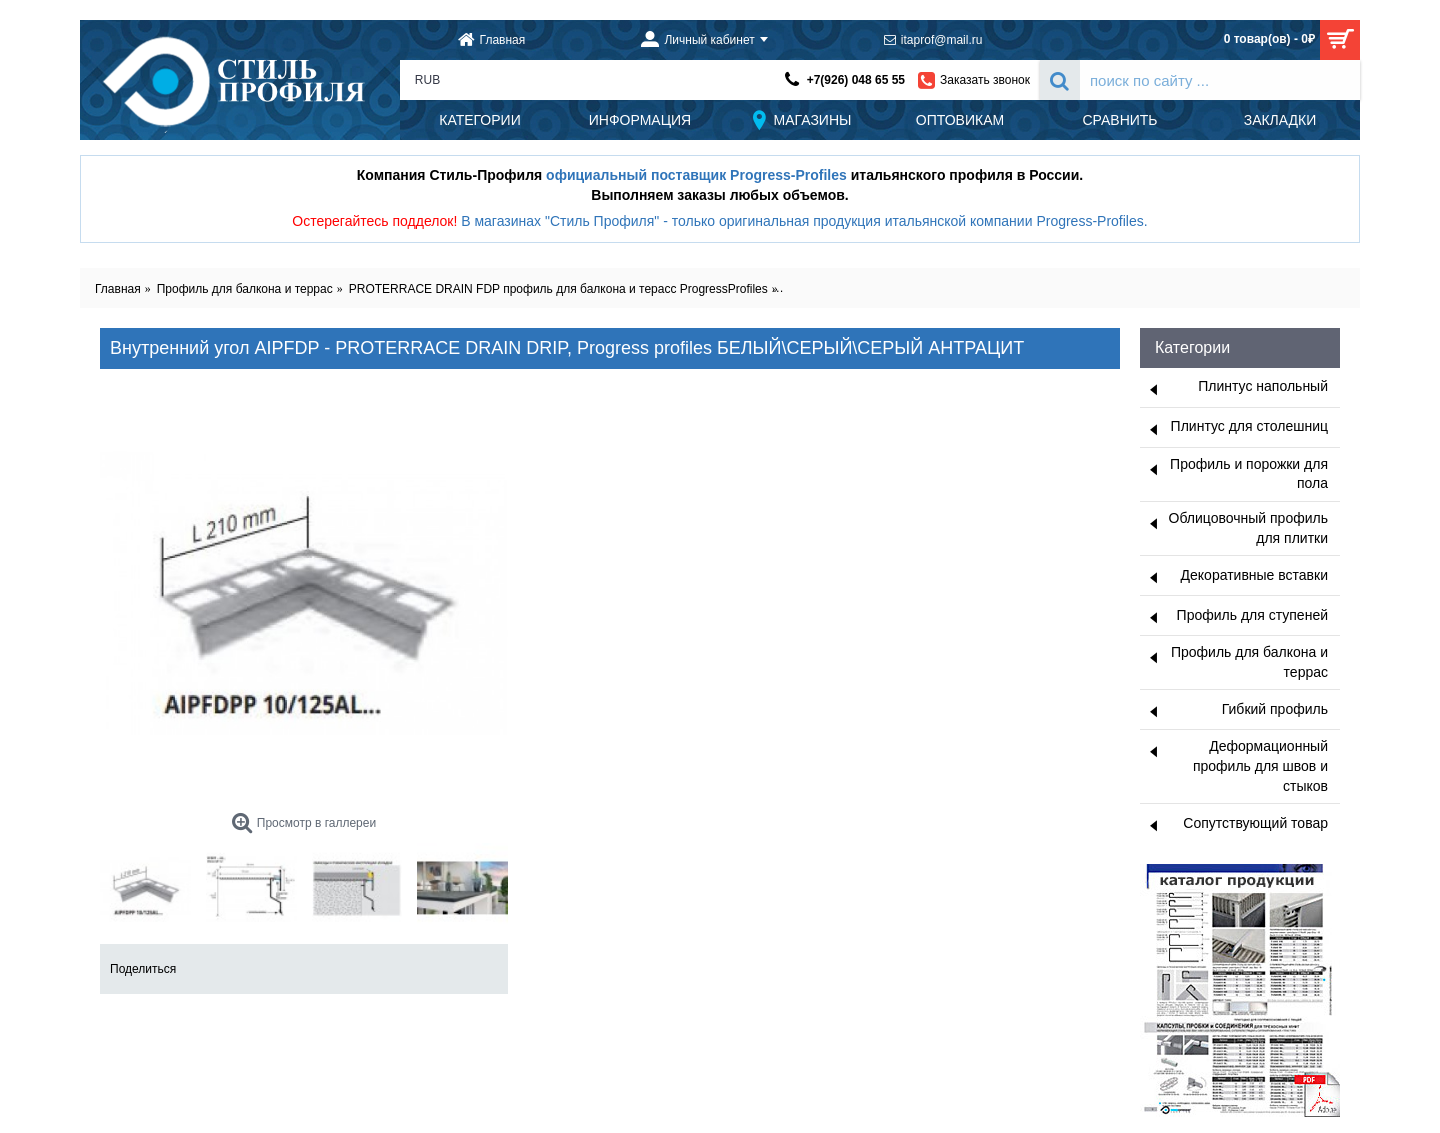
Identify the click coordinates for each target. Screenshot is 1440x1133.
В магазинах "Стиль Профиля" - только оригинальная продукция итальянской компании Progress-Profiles (802, 221)
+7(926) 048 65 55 (856, 80)
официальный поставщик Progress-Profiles (696, 175)
